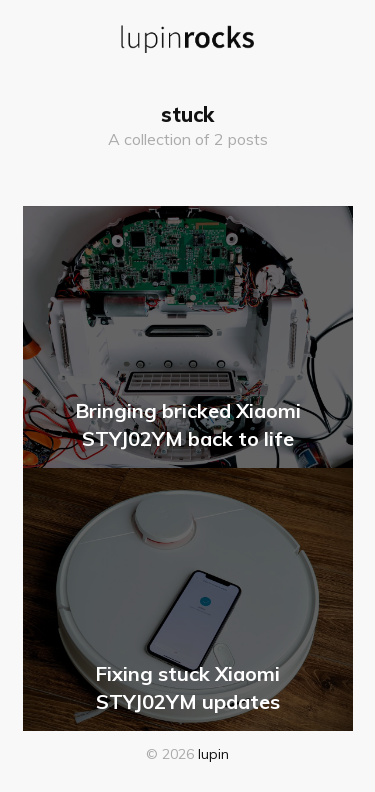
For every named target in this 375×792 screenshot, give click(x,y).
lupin (213, 754)
